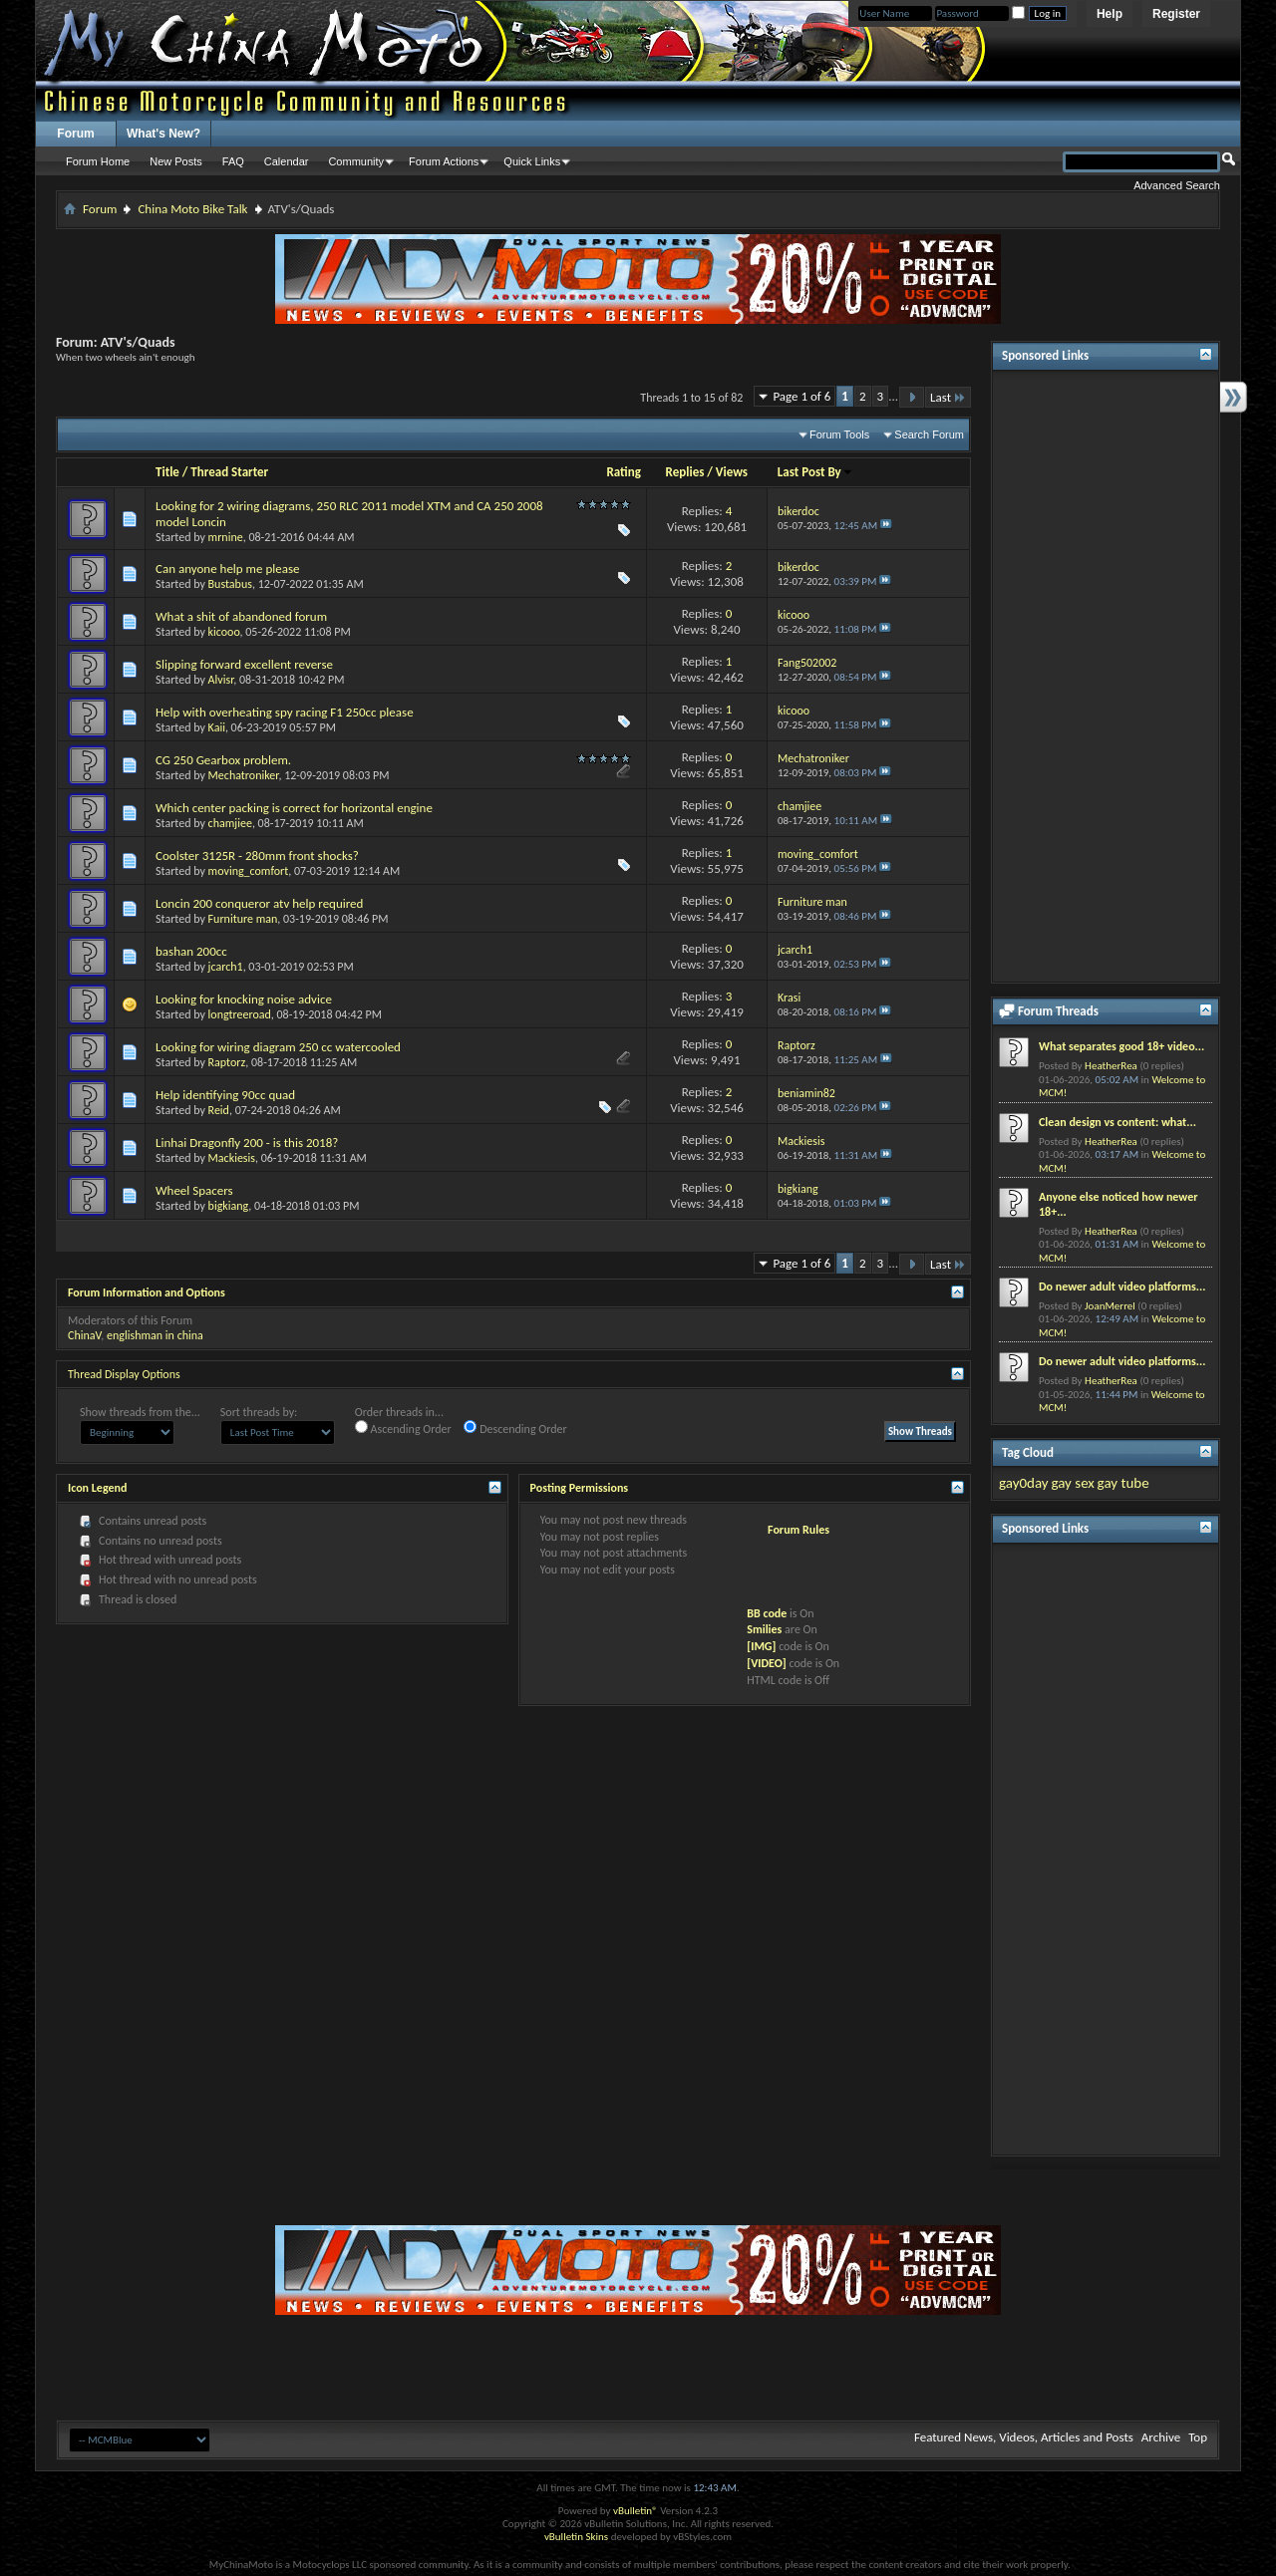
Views (732, 471)
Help (1109, 14)
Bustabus (230, 584)
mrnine (225, 537)
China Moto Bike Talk (192, 208)
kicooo (224, 632)
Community (356, 161)
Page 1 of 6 (801, 396)
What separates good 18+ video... (1121, 1046)
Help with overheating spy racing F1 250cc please (285, 712)
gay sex (1072, 1483)
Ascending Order (403, 1428)
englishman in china (155, 1335)
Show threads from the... (140, 1412)
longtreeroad (239, 1014)
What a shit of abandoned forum (241, 616)
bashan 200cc (191, 951)
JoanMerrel (1110, 1305)
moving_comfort (248, 871)
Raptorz (227, 1062)
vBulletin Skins (576, 2536)
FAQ (233, 161)
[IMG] (761, 1646)
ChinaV (84, 1335)
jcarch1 (225, 967)
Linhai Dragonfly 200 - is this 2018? (247, 1142)
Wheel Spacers (194, 1190)
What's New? (163, 134)
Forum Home (98, 161)
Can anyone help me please (227, 568)
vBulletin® (635, 2510)
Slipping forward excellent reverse (244, 664)
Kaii (216, 727)
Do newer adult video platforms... (1122, 1286)
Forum (75, 134)
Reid (218, 1110)
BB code (767, 1613)
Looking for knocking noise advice (244, 999)
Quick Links (531, 161)
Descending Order (515, 1428)
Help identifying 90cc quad (225, 1094)
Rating (623, 471)
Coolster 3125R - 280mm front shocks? (257, 855)
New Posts (176, 161)
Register (1176, 14)
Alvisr (221, 680)
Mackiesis (231, 1158)
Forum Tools (839, 434)
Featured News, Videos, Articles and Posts (1023, 2437)
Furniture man (243, 919)
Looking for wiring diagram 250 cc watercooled (278, 1046)
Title (167, 471)
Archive (1160, 2437)
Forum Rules (798, 1530)
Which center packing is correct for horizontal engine (294, 807)
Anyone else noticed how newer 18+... (1118, 1204)
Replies (685, 471)
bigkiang (228, 1206)
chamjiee (230, 823)
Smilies (764, 1629)
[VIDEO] (766, 1663)
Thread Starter (229, 471)
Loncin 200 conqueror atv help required (259, 903)
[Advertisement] (1105, 677)
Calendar (286, 161)
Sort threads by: (258, 1412)
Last (948, 397)
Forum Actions (443, 161)
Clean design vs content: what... (1117, 1122)
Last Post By (815, 471)
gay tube (1123, 1483)
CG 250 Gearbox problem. (223, 759)
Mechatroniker (243, 775)
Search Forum (929, 434)
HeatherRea (1111, 1065)
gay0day (1024, 1483)
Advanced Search (1176, 185)
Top (1197, 2437)
